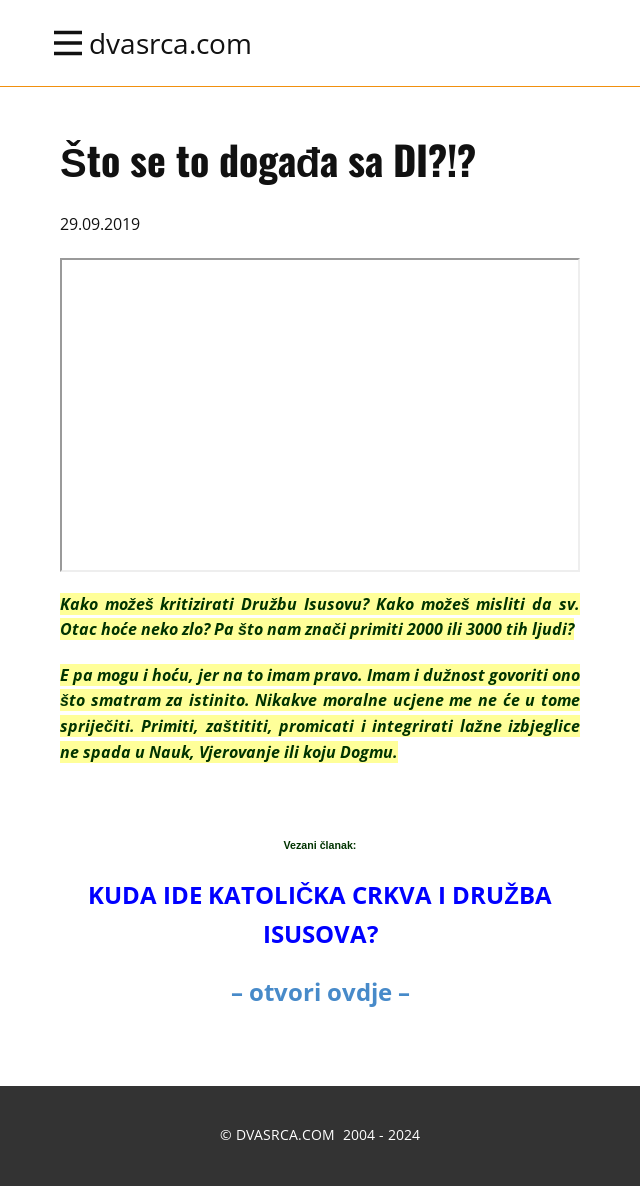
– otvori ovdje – (320, 991)
